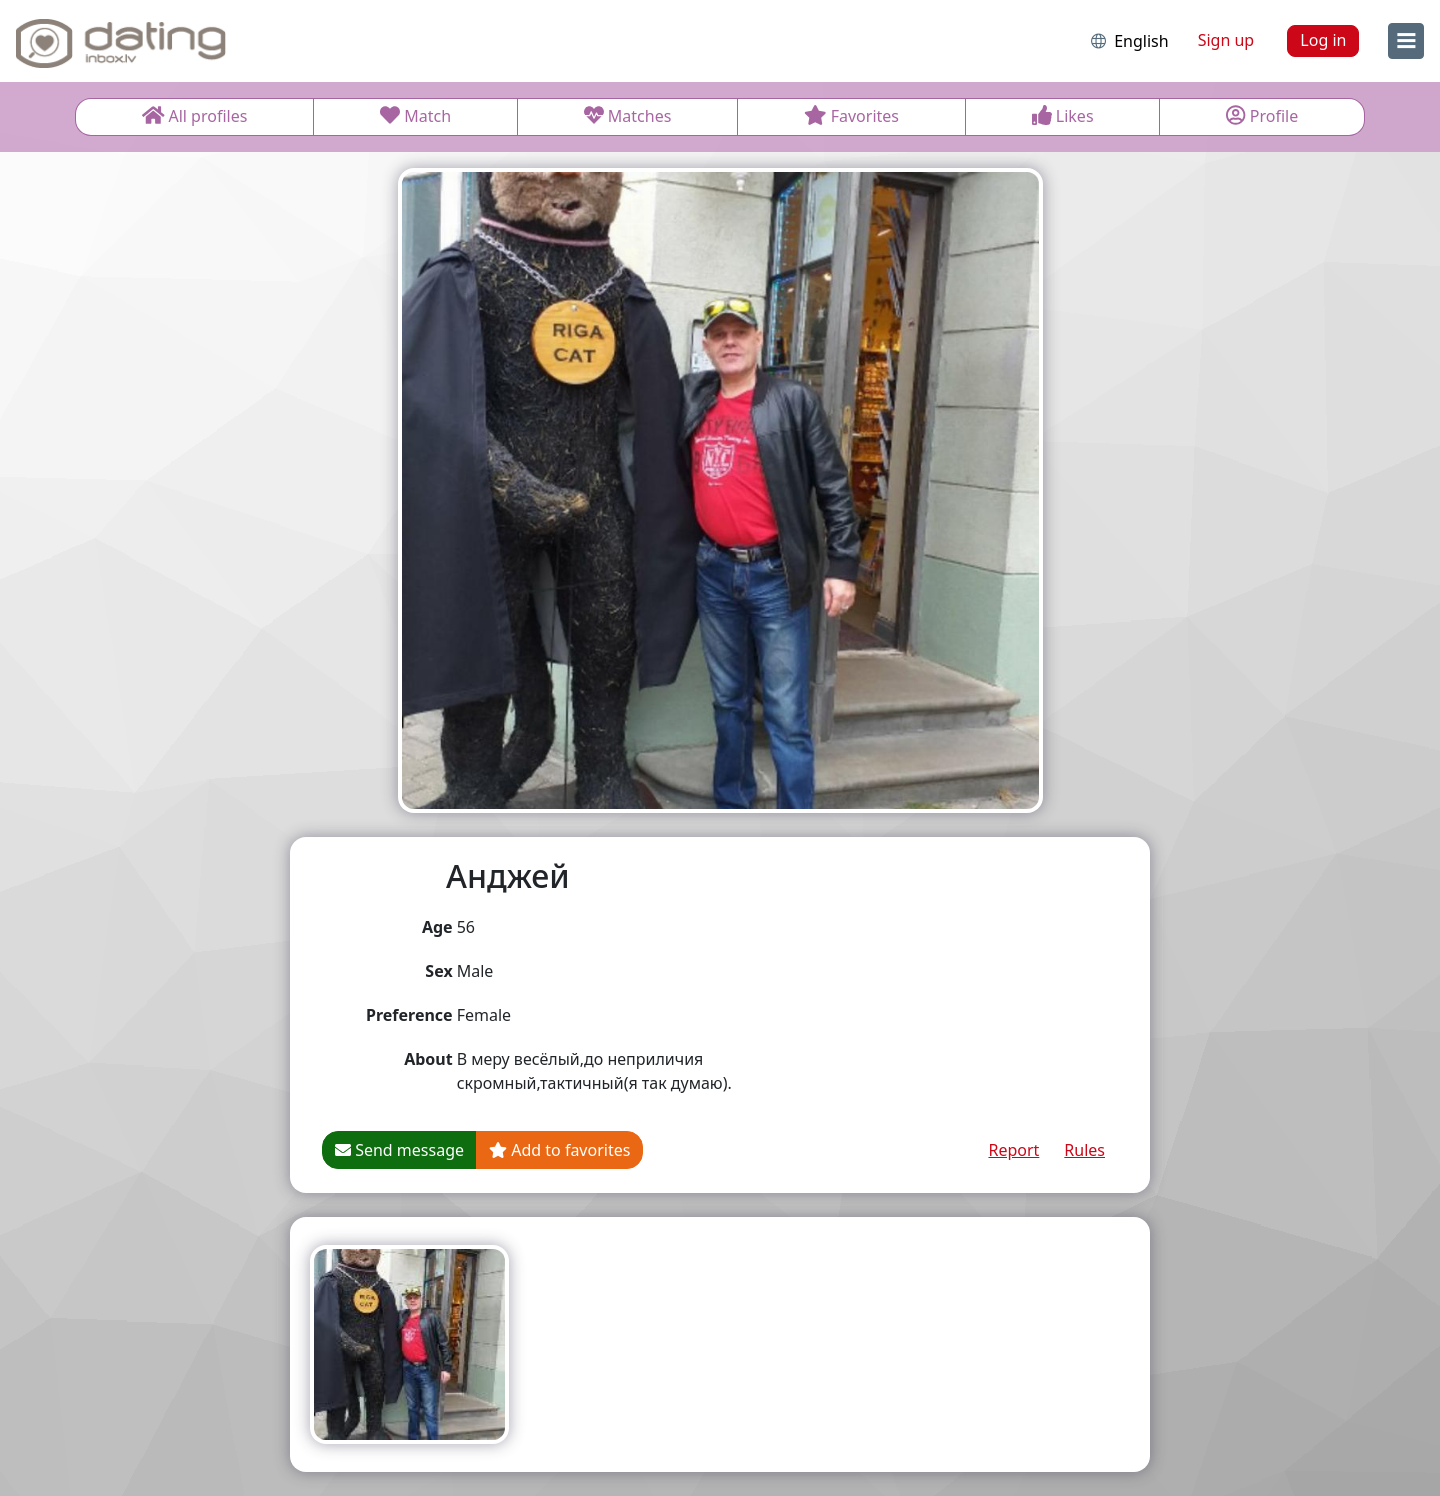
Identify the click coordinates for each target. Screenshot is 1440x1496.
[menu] (1406, 41)
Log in (1323, 40)
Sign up (1226, 40)
